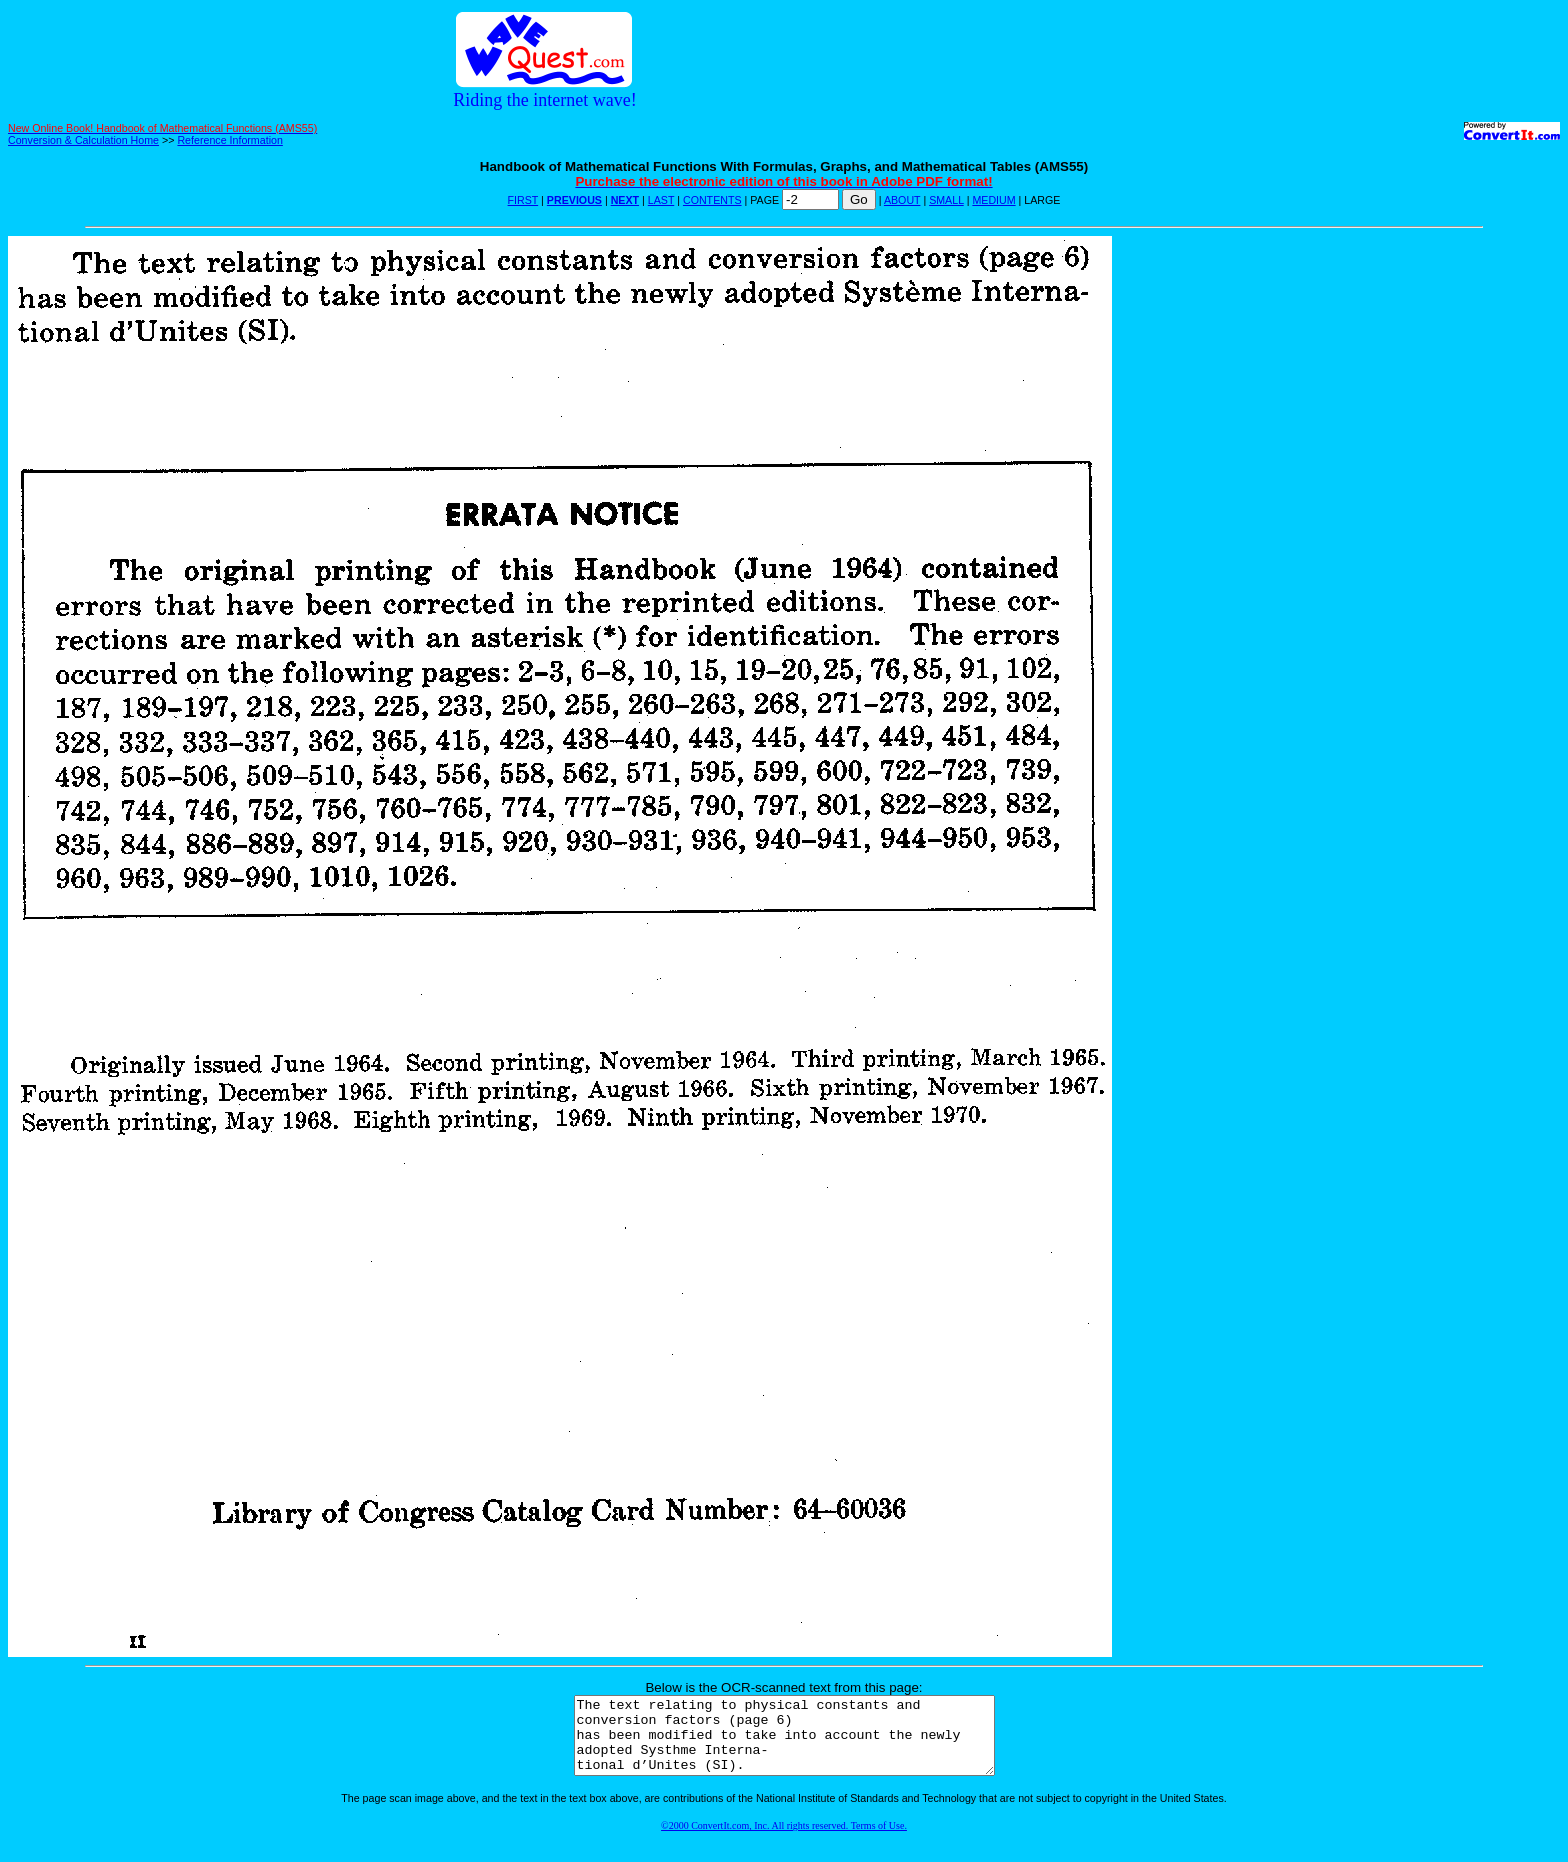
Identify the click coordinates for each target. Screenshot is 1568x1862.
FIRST (523, 200)
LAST (661, 200)
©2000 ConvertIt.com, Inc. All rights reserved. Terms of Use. (784, 1840)
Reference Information (229, 140)
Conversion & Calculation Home (83, 140)
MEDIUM (993, 200)
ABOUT (902, 200)
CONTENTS (712, 200)
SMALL (946, 200)
